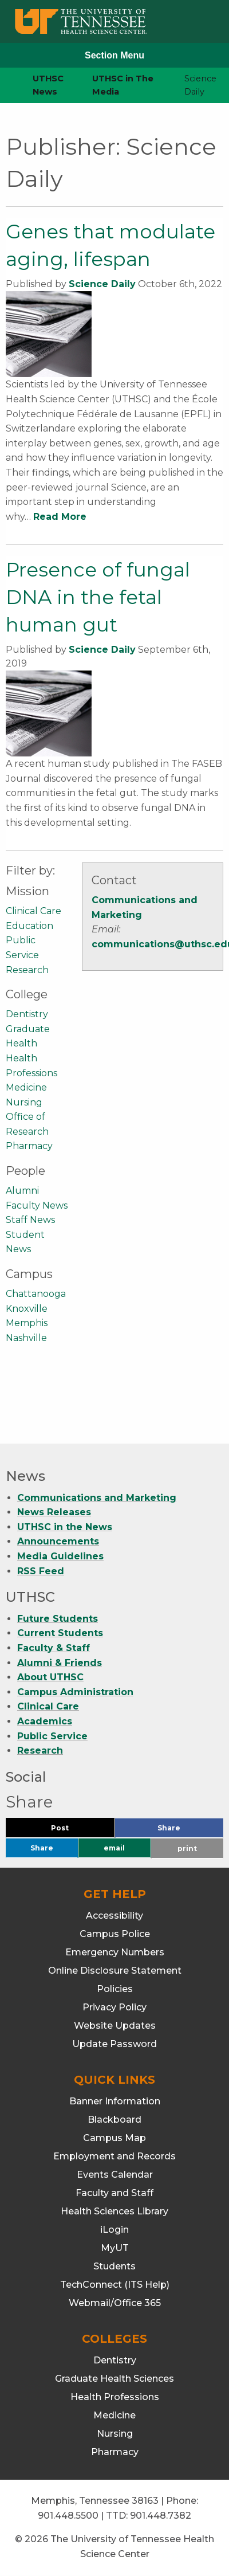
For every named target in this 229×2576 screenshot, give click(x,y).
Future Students (57, 1618)
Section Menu (114, 55)
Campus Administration (75, 1692)
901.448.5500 (68, 2515)
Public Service (52, 1736)
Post (73, 1831)
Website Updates (115, 2025)
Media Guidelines (60, 1556)
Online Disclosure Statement (114, 1970)
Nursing (24, 1102)
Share (187, 1831)
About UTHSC (50, 1677)
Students (114, 2266)
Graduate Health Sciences (114, 2378)
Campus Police (115, 1933)
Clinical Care (33, 910)
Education (29, 925)
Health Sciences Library (114, 2211)
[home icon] (5, 85)
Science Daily (102, 284)
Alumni (22, 1190)
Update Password (114, 2043)
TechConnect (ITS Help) (114, 2284)
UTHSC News (48, 85)
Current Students (60, 1633)
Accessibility (114, 1915)
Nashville (26, 1337)
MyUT (115, 2247)
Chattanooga (36, 1293)
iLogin (114, 2229)
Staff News (30, 1219)
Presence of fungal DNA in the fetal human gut (98, 597)
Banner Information (114, 2101)
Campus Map (114, 2137)
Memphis (27, 1323)
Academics (44, 1721)
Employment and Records (114, 2156)
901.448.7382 (160, 2515)
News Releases (54, 1512)
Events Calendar (115, 2174)
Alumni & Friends (59, 1662)
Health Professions (114, 2396)
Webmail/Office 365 (115, 2302)
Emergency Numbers (114, 1952)
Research (27, 969)
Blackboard (114, 2119)
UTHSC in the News (64, 1527)
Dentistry (27, 1014)
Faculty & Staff (53, 1647)
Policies (115, 1988)
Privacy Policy (114, 2007)
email (114, 1848)
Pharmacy (29, 1145)
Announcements (58, 1541)
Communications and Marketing (96, 1497)
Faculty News (37, 1205)
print (187, 1848)
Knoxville (27, 1308)
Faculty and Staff (114, 2192)
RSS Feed (40, 1571)
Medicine (26, 1087)
